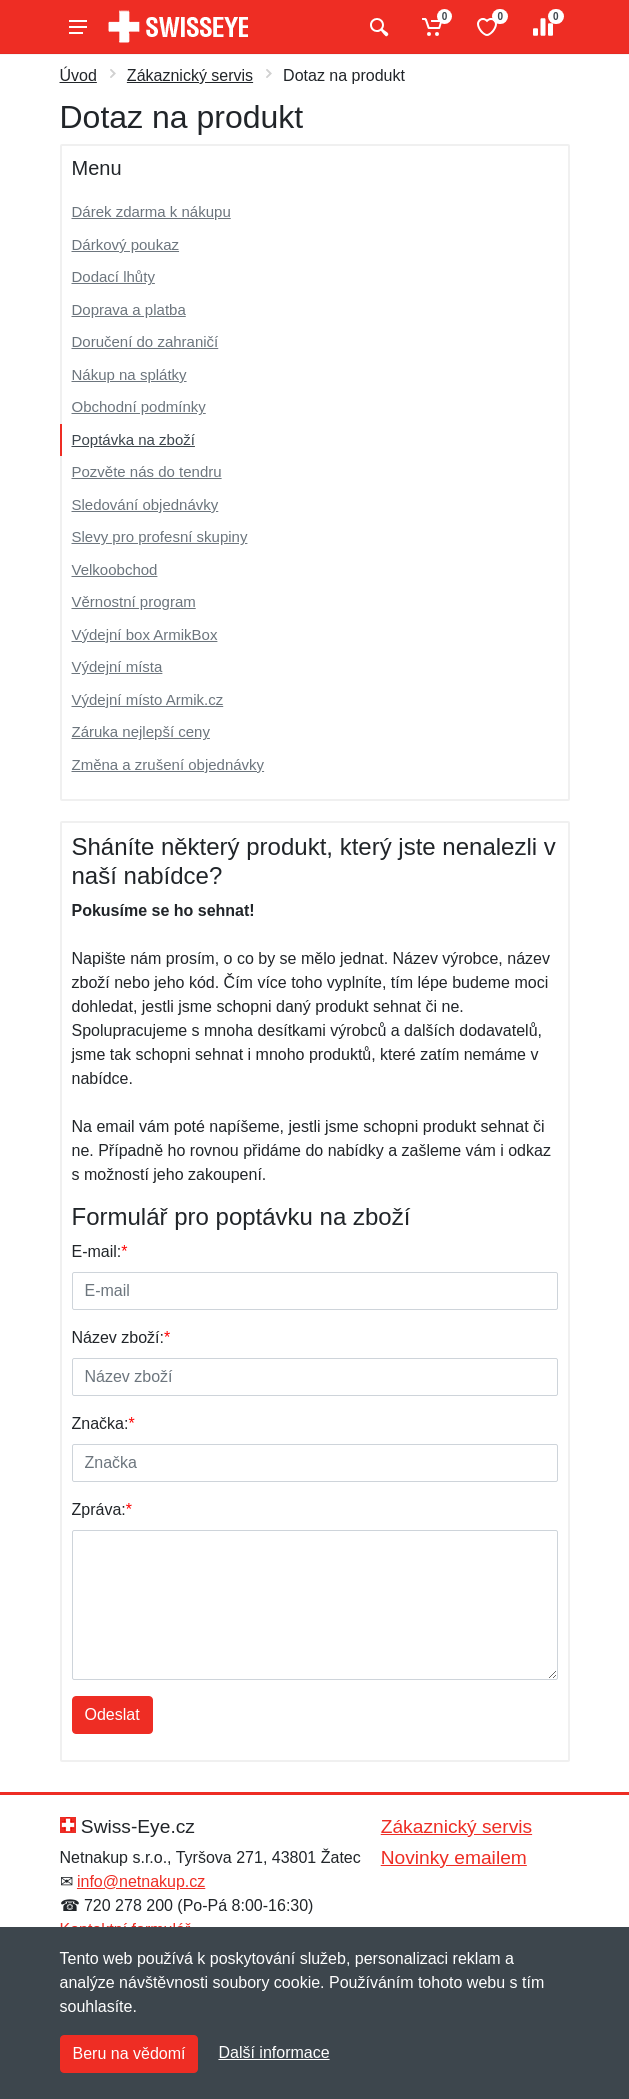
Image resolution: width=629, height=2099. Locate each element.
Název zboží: (121, 1337)
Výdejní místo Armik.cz (148, 699)
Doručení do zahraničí (145, 341)
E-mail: (100, 1251)
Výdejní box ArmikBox (145, 634)
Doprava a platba (129, 309)
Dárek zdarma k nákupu (151, 211)
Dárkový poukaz (126, 244)
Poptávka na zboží (133, 439)
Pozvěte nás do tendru (147, 471)
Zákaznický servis (190, 75)
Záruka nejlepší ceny (141, 731)
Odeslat (112, 1714)
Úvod (78, 75)
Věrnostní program (134, 601)
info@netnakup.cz (141, 1881)
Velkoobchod (115, 569)
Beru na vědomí (129, 2053)
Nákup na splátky (129, 374)
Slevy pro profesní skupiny (160, 536)
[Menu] (78, 27)
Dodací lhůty (113, 276)
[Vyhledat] (376, 27)
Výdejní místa (117, 666)
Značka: (103, 1423)
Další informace (273, 2052)
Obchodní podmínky (139, 406)
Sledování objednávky (145, 504)
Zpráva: (102, 1509)
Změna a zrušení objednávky (168, 764)
